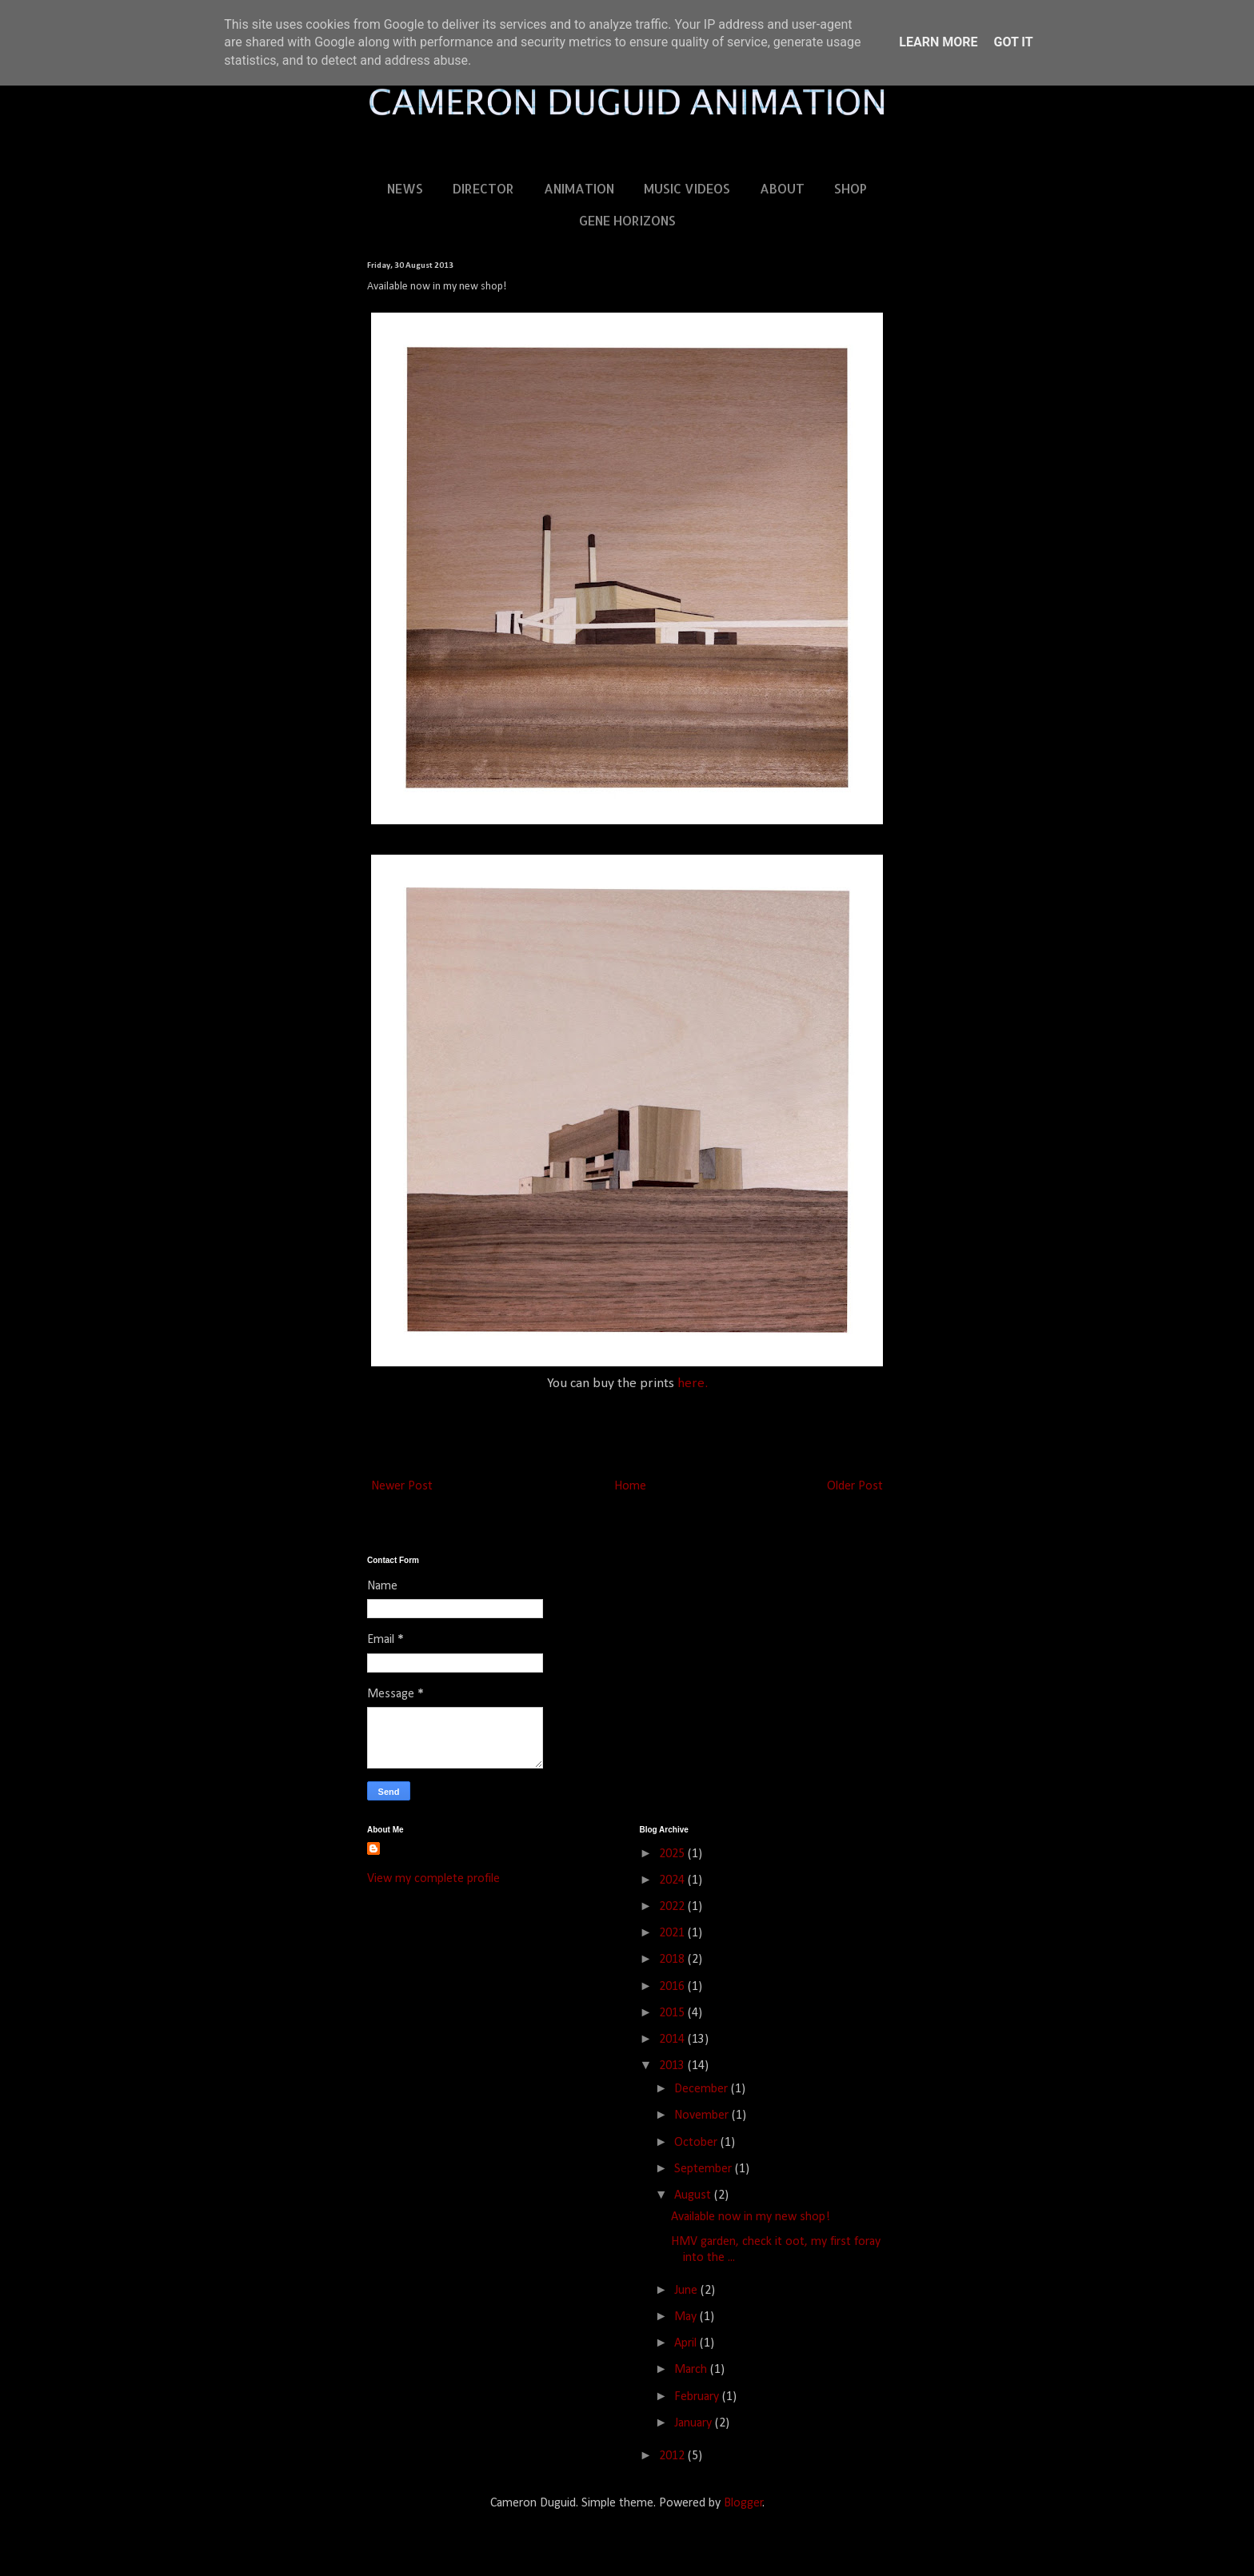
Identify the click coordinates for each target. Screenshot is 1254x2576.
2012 (673, 2456)
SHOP (850, 188)
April (687, 2343)
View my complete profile (433, 1878)
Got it (1012, 42)
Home (630, 1486)
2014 (673, 2039)
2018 (673, 1959)
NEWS (405, 188)
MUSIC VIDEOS (687, 188)
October (697, 2142)
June (687, 2290)
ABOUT (782, 188)
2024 (673, 1880)
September (704, 2169)
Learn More (938, 42)
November (703, 2115)
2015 (673, 2013)
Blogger (743, 2503)
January (694, 2423)
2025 (673, 1854)
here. (692, 1383)
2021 (673, 1933)
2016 (673, 1986)
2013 (673, 2066)
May (687, 2317)
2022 (673, 1906)
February (698, 2397)
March (692, 2369)
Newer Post (402, 1486)
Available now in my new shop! (750, 2217)
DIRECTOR (483, 188)
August (694, 2195)
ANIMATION (579, 188)
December (702, 2089)
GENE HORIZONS (627, 220)
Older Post (855, 1486)
